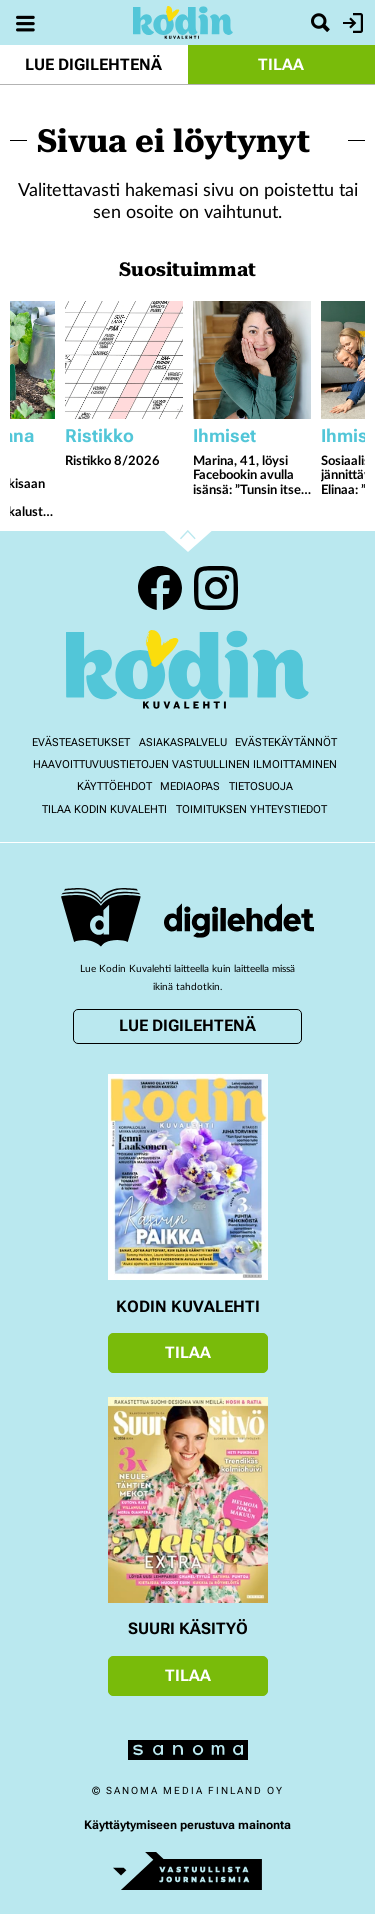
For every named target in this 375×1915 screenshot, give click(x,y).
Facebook (160, 588)
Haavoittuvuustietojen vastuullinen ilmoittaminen (185, 764)
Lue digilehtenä (93, 64)
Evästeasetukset (81, 742)
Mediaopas (190, 786)
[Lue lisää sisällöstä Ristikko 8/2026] (124, 360)
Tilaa (281, 64)
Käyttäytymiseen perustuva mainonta (187, 1825)
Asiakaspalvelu (183, 742)
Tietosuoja (261, 786)
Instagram (216, 588)
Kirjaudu (350, 23)
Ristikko (99, 435)
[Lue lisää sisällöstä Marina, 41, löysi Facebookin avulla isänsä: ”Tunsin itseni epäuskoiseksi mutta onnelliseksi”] (252, 360)
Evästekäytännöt (286, 742)
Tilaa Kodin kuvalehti (104, 809)
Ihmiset (224, 435)
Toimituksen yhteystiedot (251, 809)
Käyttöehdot (114, 786)
